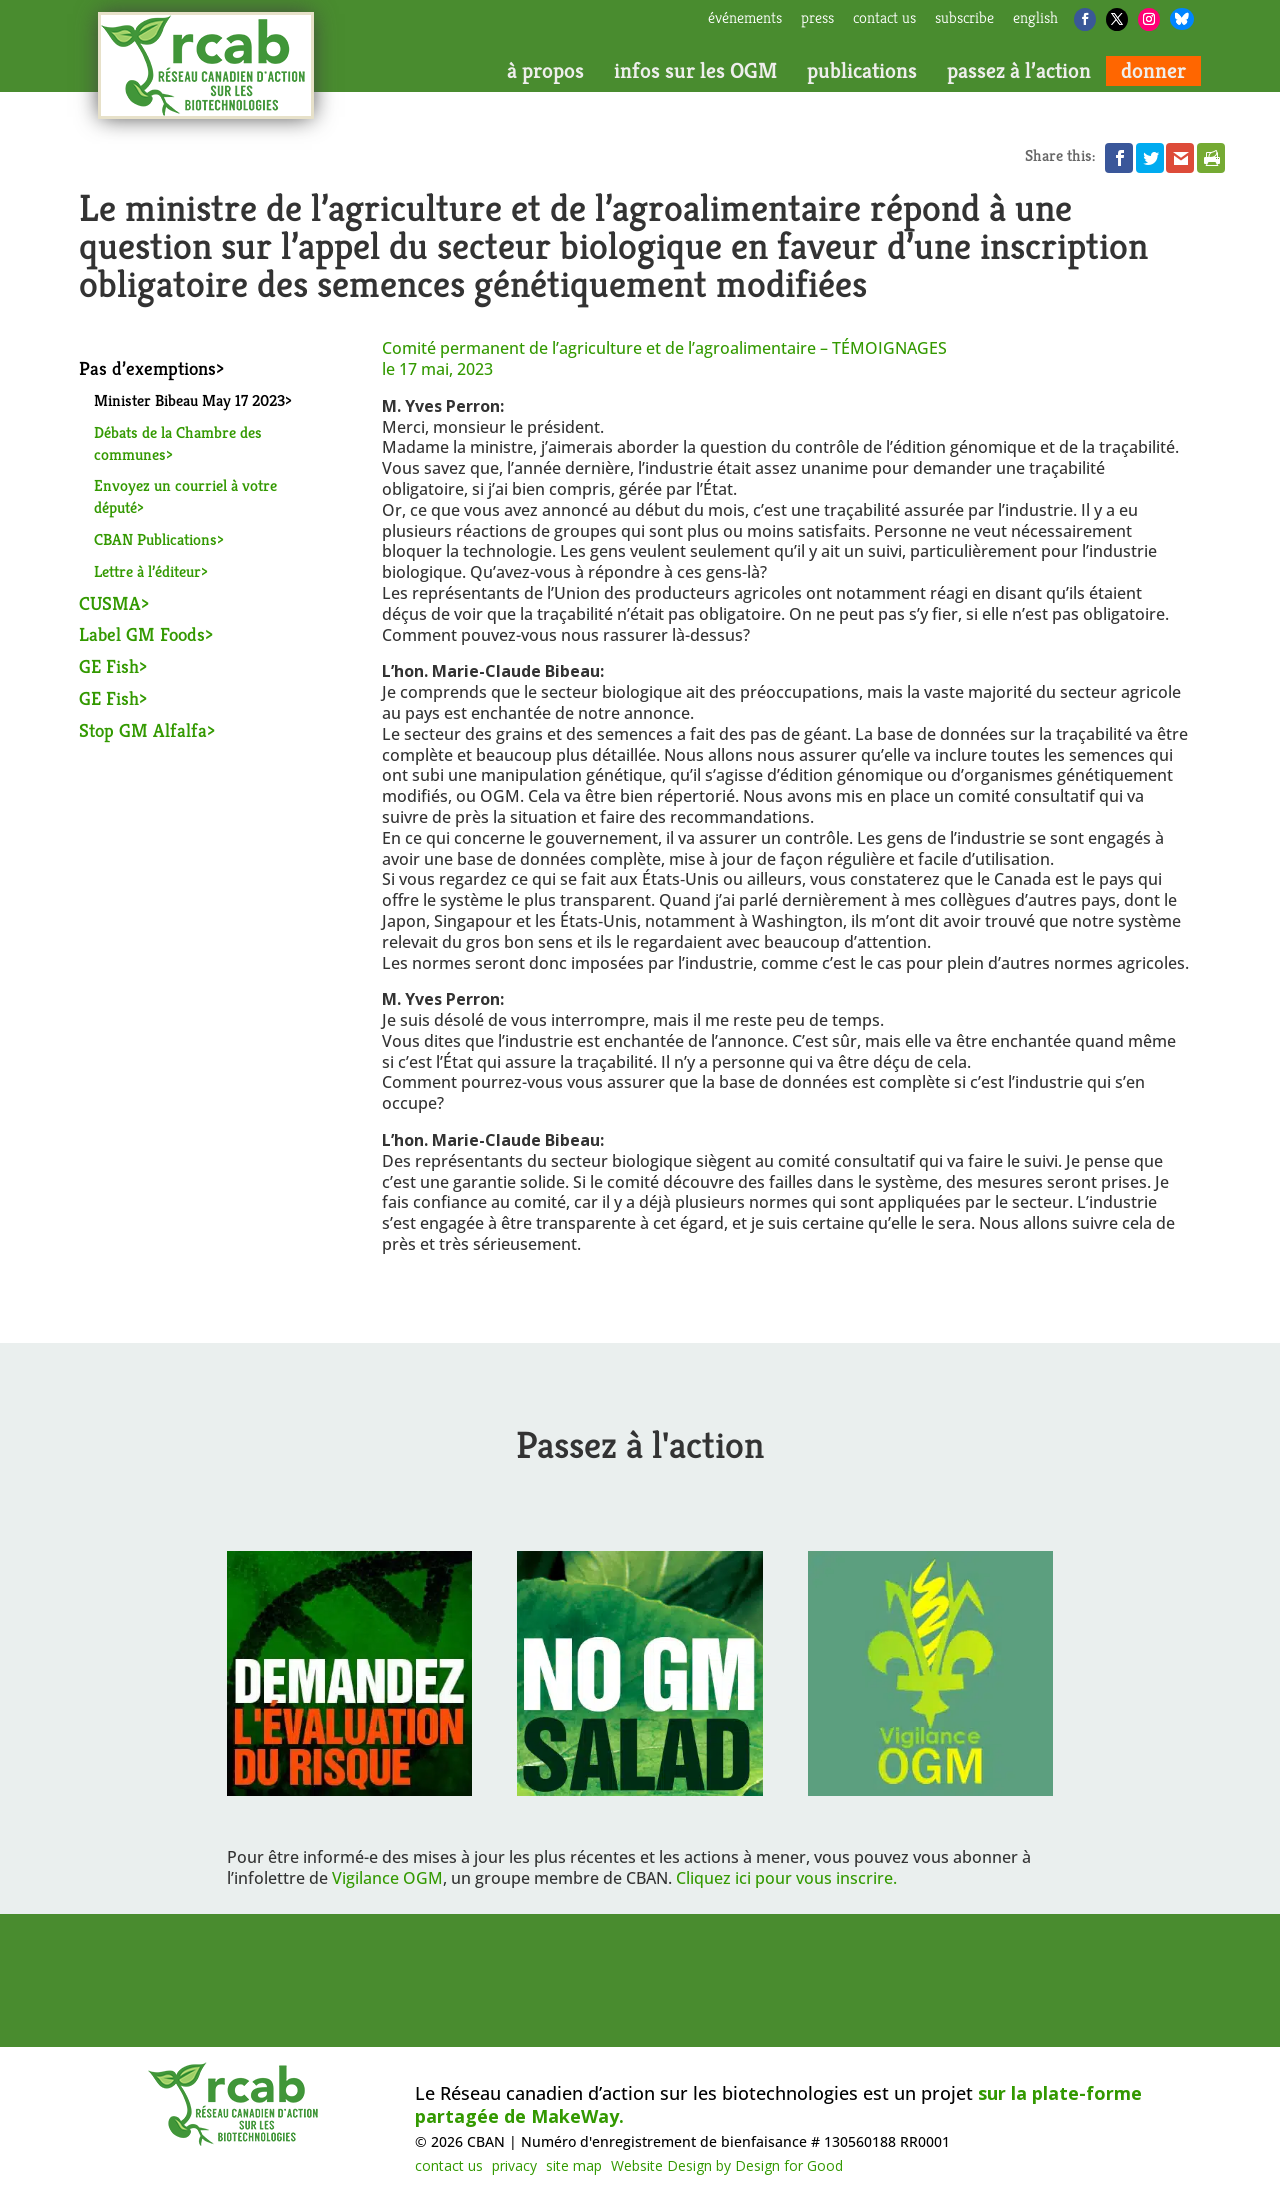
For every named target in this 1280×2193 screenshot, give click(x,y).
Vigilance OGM (387, 1878)
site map (574, 2165)
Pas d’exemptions (147, 368)
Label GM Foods (142, 634)
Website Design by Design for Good (727, 2165)
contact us (884, 19)
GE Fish (109, 666)
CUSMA (110, 603)
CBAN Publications (155, 539)
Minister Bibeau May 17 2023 (189, 400)
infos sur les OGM (695, 71)
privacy (514, 2165)
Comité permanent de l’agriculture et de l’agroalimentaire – (664, 348)
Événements (745, 19)
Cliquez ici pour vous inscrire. (786, 1878)
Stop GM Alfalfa (143, 730)
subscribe (964, 19)
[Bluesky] (1182, 19)
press (817, 19)
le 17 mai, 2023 (437, 369)
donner (1153, 71)
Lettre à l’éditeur (147, 571)
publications (862, 71)
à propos (545, 71)
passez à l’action (1019, 71)
